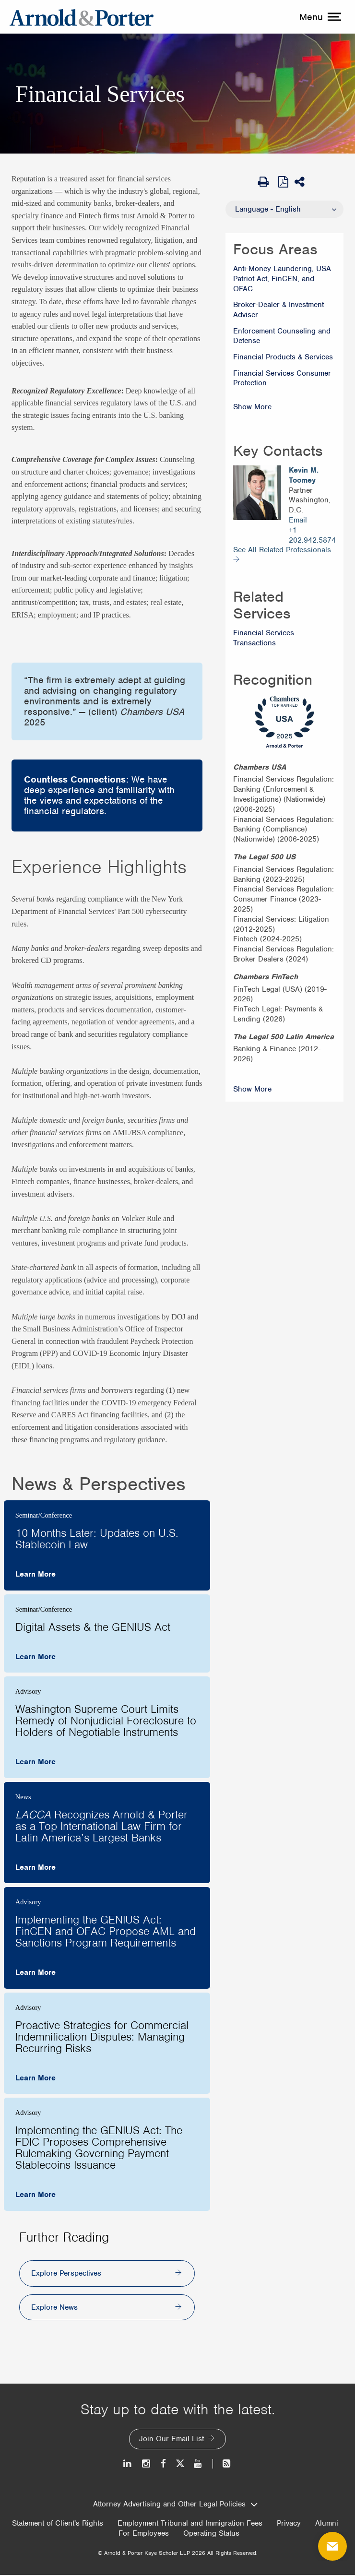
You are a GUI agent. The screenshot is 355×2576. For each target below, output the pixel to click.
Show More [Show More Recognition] (252, 1089)
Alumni (326, 2524)
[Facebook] (163, 2464)
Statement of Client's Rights (57, 2524)
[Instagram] (146, 2464)
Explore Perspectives (66, 2274)
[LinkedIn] (127, 2464)
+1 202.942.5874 (312, 535)
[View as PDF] (284, 181)
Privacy (289, 2524)
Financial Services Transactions (263, 638)
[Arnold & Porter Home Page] (82, 17)
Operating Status (211, 2534)
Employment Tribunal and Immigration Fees (190, 2524)
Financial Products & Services (283, 357)
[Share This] (303, 182)
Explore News (54, 2308)
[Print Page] (265, 182)
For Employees (143, 2534)
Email (298, 520)
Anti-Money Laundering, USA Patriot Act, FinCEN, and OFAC (282, 279)
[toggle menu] (319, 17)
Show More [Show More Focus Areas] (252, 407)
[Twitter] (180, 2464)
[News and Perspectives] (222, 2464)
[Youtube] (198, 2464)
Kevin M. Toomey (304, 475)
